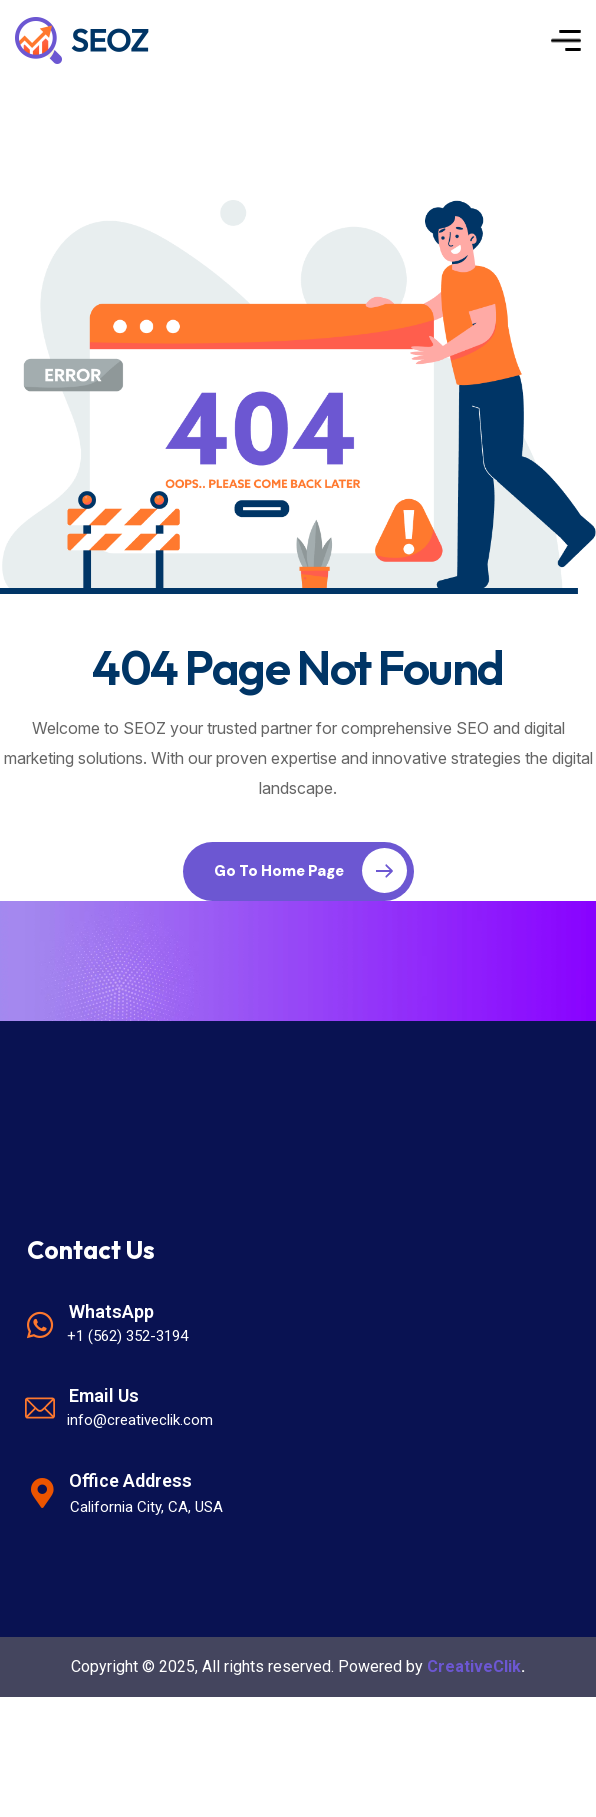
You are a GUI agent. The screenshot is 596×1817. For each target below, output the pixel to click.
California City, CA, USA (146, 1507)
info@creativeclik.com (140, 1420)
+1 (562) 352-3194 (127, 1336)
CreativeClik (474, 1666)
